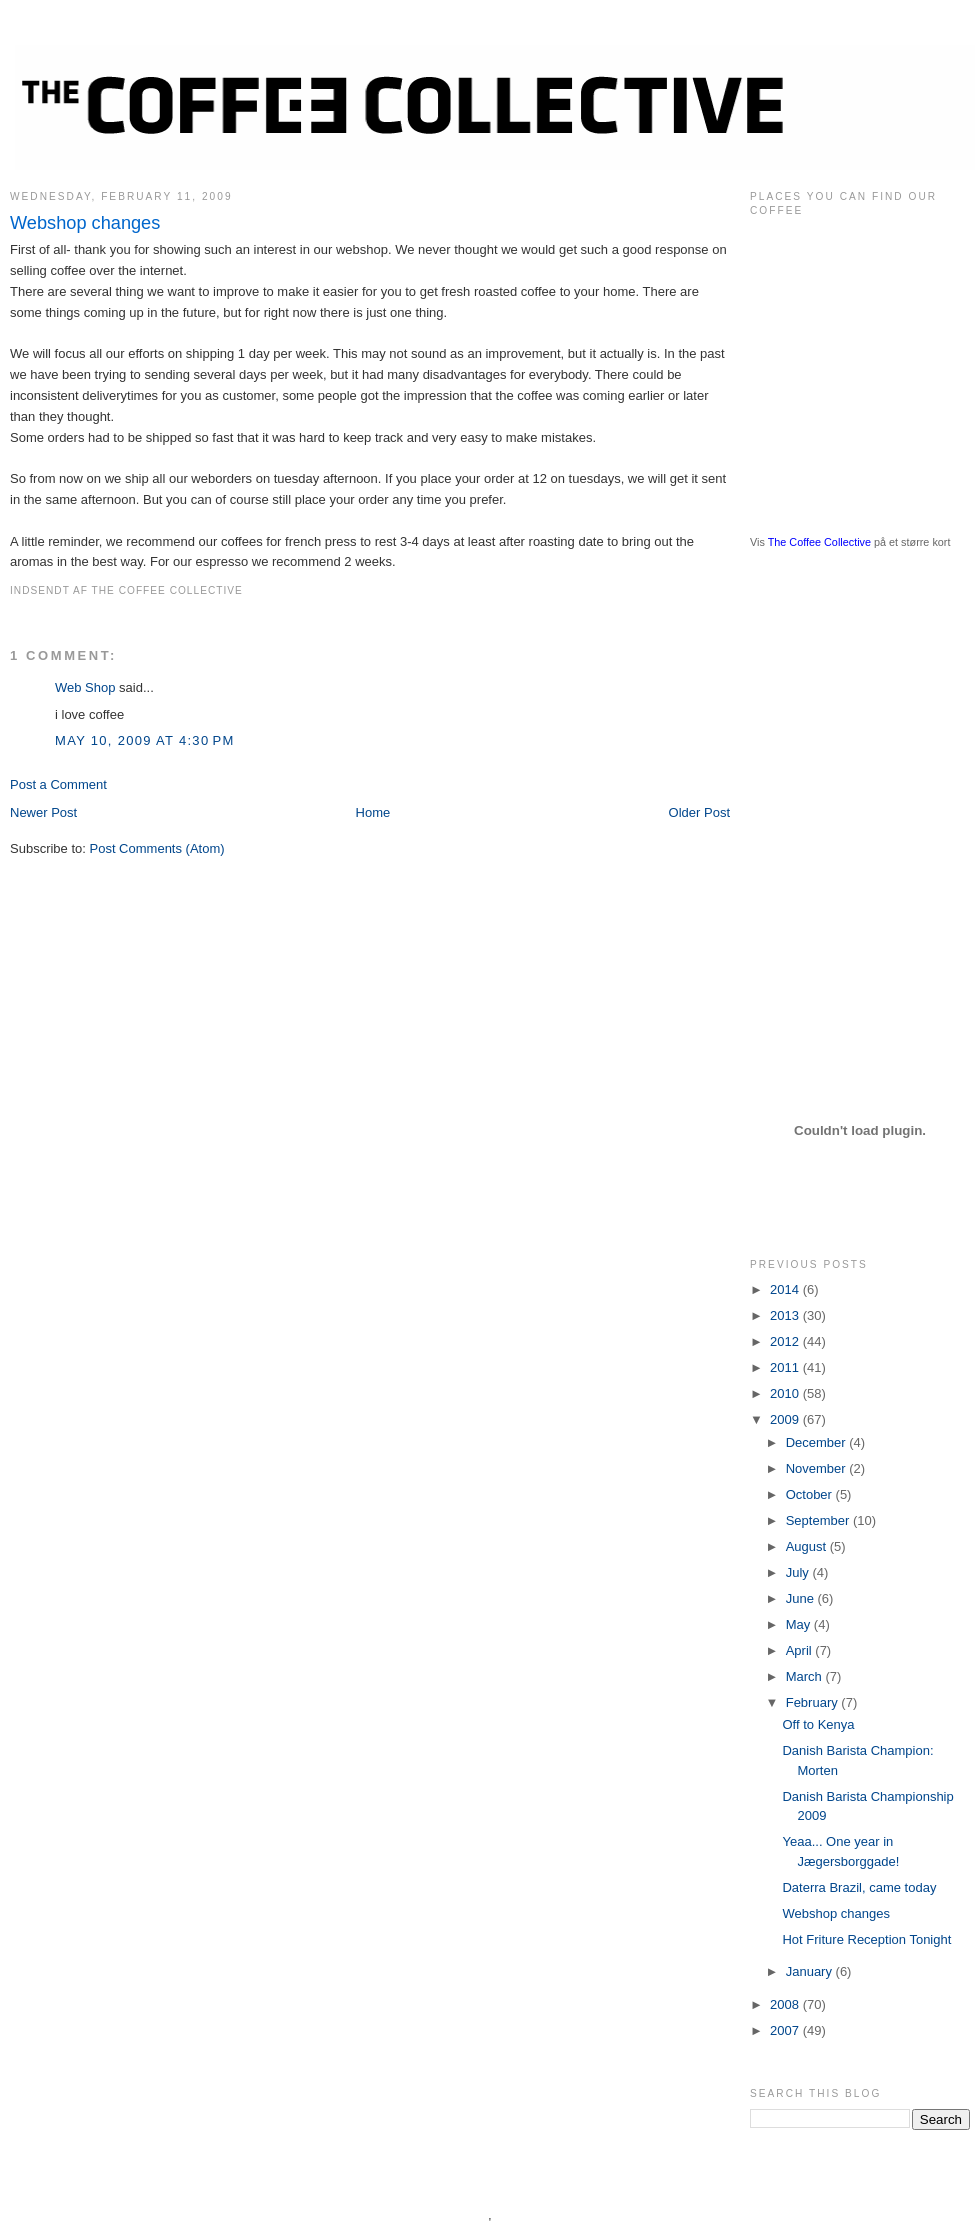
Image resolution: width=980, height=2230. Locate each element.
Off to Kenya (818, 1724)
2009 (786, 1419)
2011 (786, 1367)
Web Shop (85, 687)
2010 (786, 1393)
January (811, 1971)
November (818, 1468)
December (818, 1442)
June (802, 1598)
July (799, 1572)
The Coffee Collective (819, 542)
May (800, 1624)
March (806, 1676)
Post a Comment (58, 784)
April (801, 1650)
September (819, 1520)
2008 (786, 2004)
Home (373, 812)
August (808, 1546)
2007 (786, 2030)
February (814, 1702)
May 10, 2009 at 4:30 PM (145, 740)
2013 (786, 1315)
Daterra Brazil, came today (859, 1887)
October (811, 1494)
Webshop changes (85, 223)
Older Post (699, 812)
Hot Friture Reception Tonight (866, 1939)
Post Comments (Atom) (157, 848)
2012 (786, 1341)
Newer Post (43, 812)
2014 (786, 1289)
